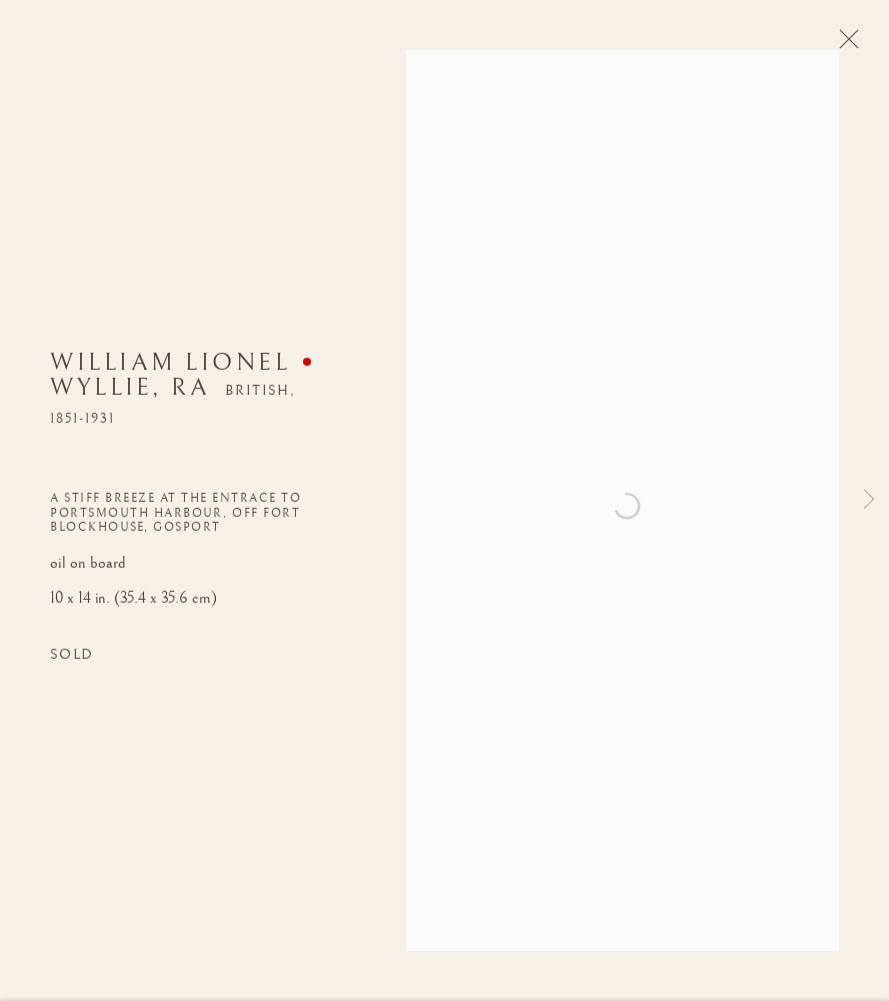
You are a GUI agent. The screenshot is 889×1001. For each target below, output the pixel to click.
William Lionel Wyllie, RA (170, 377)
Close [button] (844, 45)
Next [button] (869, 500)
